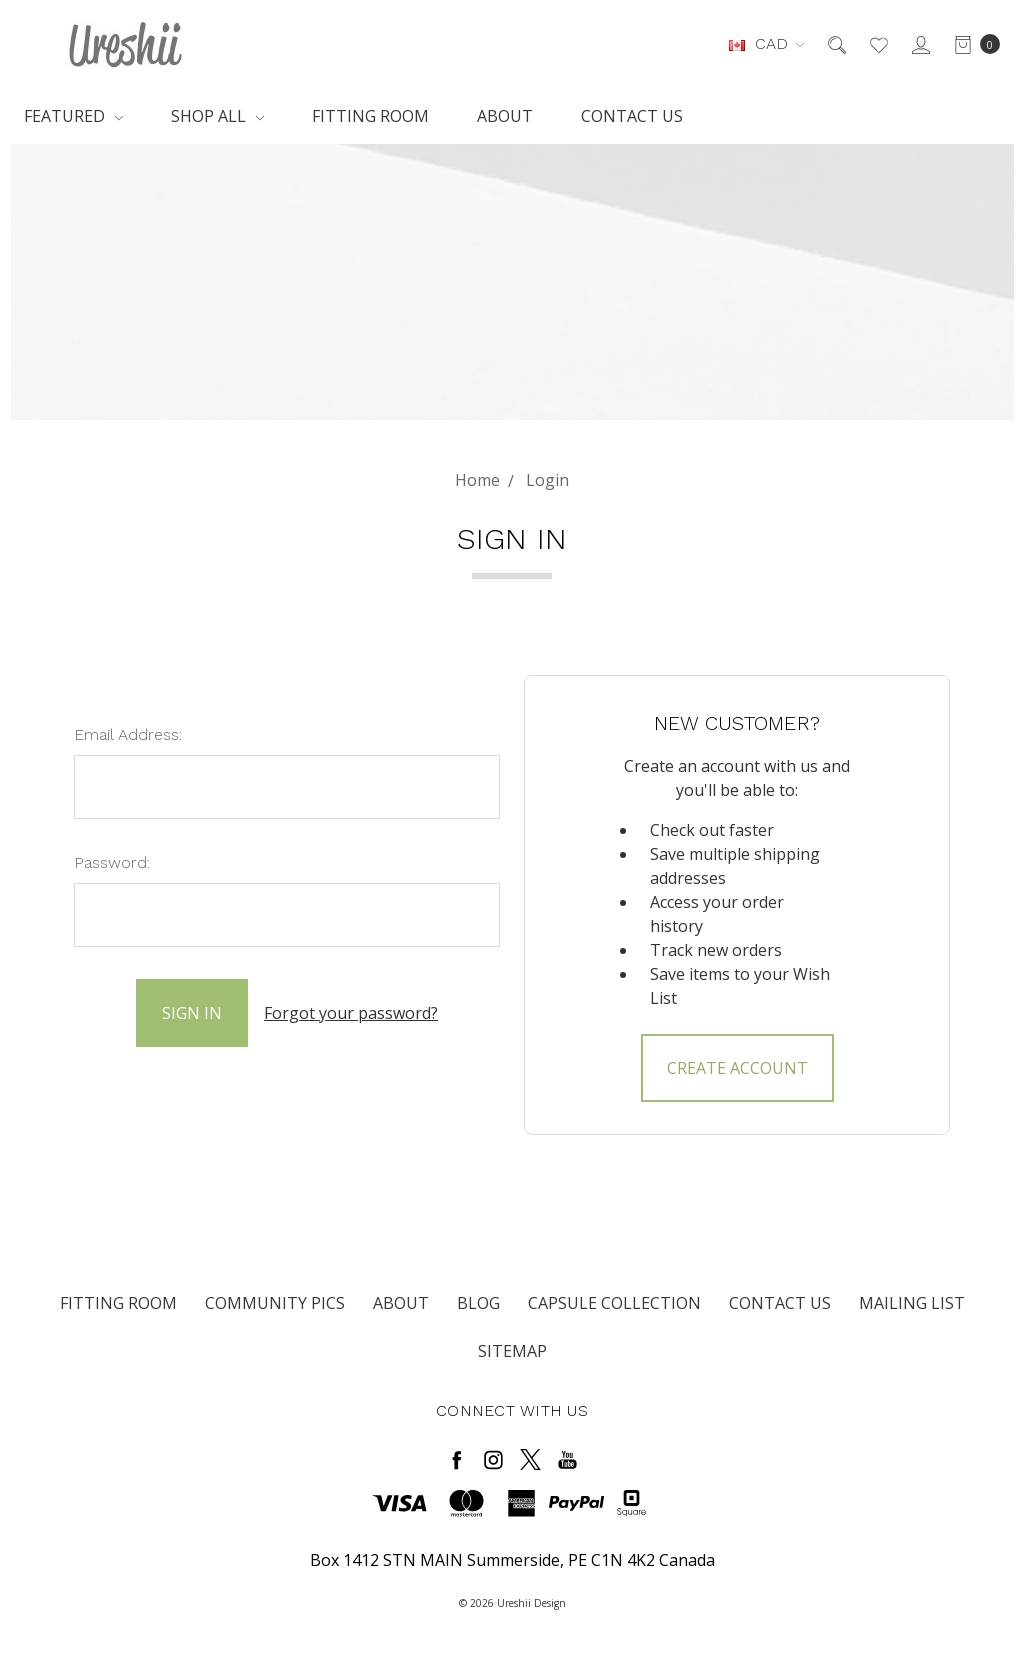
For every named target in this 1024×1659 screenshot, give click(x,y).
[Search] (835, 44)
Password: (112, 862)
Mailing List (912, 1303)
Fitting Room (370, 116)
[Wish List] (877, 44)
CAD (766, 43)
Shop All (217, 116)
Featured (73, 116)
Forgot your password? (351, 1013)
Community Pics (275, 1303)
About (505, 116)
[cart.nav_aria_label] (971, 44)
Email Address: (128, 734)
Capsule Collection (614, 1303)
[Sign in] (919, 44)
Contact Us (632, 116)
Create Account (737, 1068)
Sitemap (512, 1351)
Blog (478, 1303)
